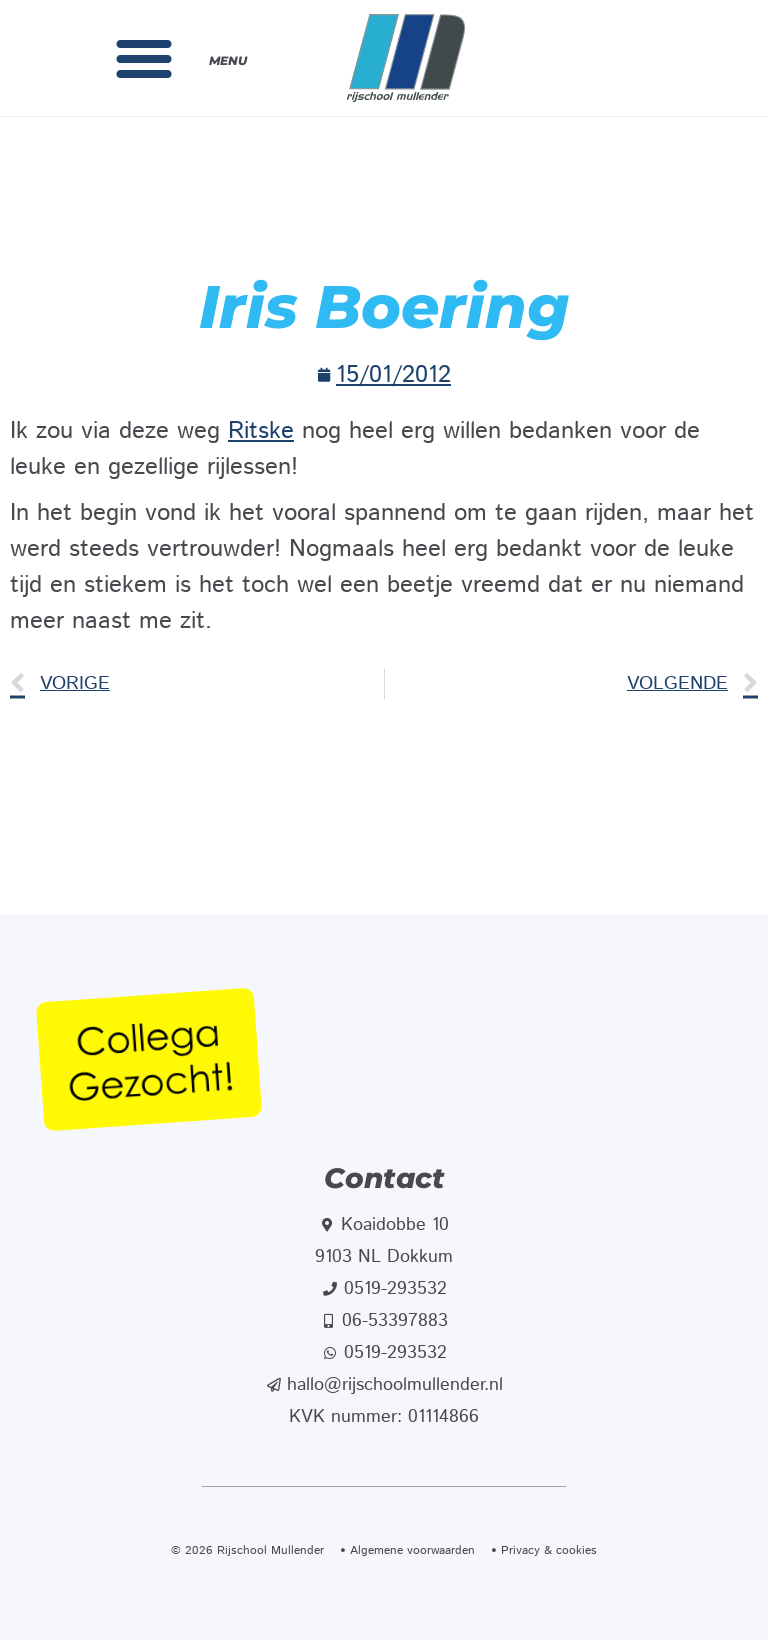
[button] (144, 58)
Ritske (261, 431)
